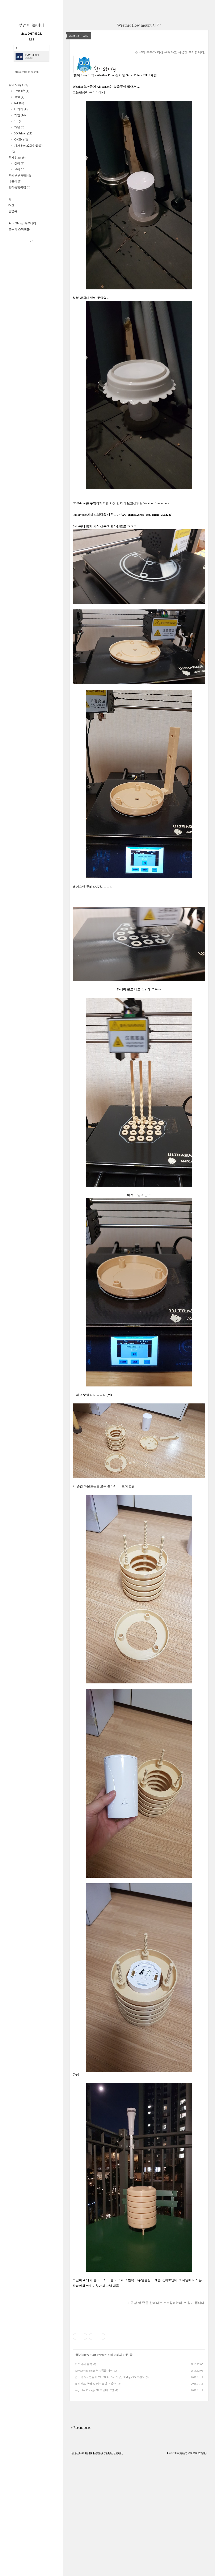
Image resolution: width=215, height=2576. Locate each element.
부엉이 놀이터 (31, 25)
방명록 (12, 211)
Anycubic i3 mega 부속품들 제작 (94, 2488)
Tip (17, 121)
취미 (18, 163)
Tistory (183, 2570)
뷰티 (18, 169)
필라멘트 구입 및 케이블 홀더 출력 (96, 2501)
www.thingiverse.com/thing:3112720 (147, 515)
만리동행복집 (19, 187)
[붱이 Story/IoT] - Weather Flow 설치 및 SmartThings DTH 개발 (115, 75)
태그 (11, 205)
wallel (204, 2570)
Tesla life (21, 90)
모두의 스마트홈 (19, 229)
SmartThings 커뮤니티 (22, 223)
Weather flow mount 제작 (139, 25)
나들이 (14, 181)
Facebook (98, 2570)
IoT (18, 103)
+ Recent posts (80, 2545)
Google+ (118, 2570)
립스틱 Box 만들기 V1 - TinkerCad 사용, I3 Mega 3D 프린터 (110, 2494)
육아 (18, 97)
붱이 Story (18, 85)
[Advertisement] (139, 924)
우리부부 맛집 (19, 175)
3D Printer (22, 133)
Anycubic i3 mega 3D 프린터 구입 (94, 2507)
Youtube (108, 2570)
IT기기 (21, 109)
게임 (19, 115)
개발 (18, 127)
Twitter (88, 2570)
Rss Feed (75, 2570)
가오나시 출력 (83, 2481)
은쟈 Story (17, 157)
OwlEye (20, 139)
